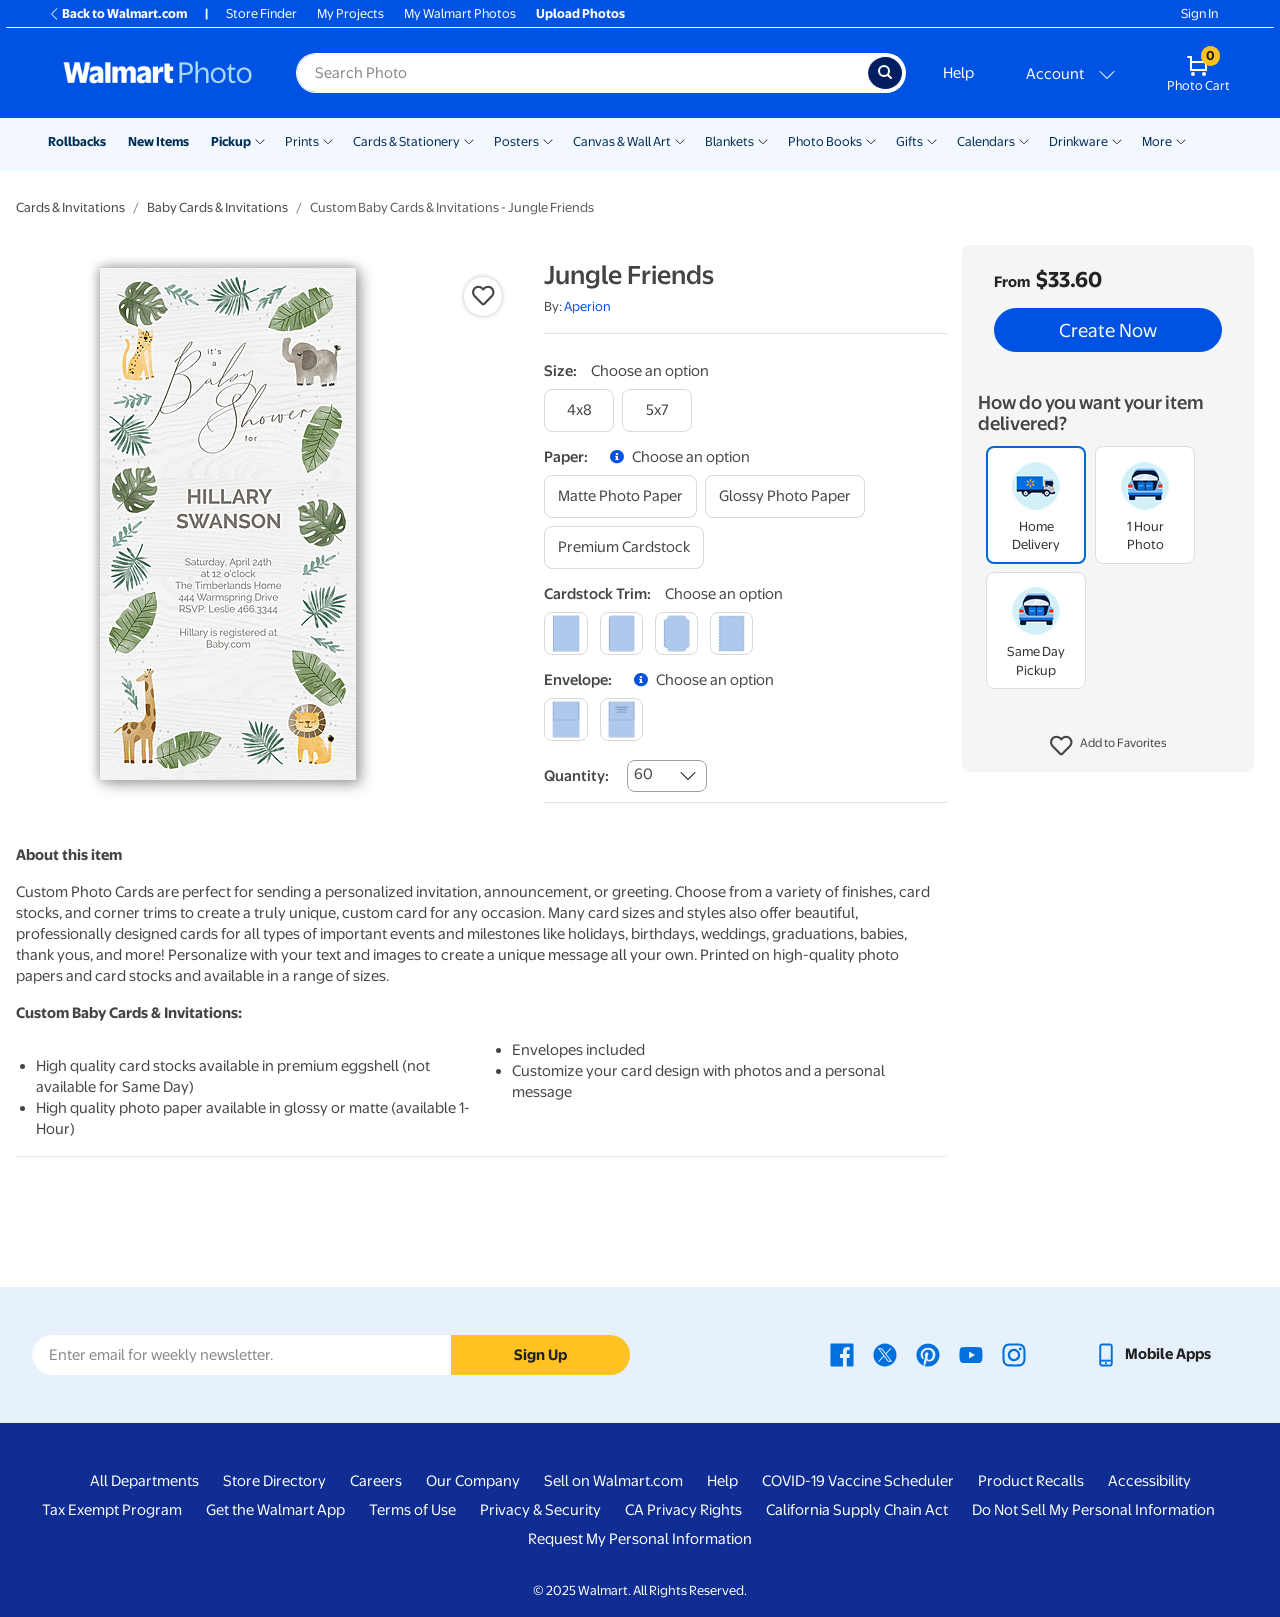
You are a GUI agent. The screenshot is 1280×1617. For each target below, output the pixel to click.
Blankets (729, 141)
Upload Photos (580, 13)
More (1157, 141)
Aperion (587, 306)
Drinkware (1078, 141)
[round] (621, 633)
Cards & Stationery (406, 141)
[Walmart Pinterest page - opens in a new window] (928, 1354)
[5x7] (657, 410)
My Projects (350, 13)
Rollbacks (77, 141)
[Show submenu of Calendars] (1024, 140)
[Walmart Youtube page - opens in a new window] (971, 1354)
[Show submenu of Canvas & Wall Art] (680, 140)
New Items (158, 141)
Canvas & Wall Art (622, 141)
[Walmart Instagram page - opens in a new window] (1014, 1354)
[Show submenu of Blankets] (763, 140)
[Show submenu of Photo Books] (871, 140)
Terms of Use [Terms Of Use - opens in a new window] (412, 1510)
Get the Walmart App (275, 1510)
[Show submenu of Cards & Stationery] (469, 140)
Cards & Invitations (70, 207)
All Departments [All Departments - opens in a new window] (144, 1481)
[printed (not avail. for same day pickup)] (621, 719)
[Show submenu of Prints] (328, 140)
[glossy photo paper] (785, 496)
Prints (302, 141)
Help (958, 73)
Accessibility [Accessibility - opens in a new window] (1149, 1481)
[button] (1108, 746)
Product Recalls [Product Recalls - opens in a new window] (1031, 1481)
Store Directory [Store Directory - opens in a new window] (274, 1481)
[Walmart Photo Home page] (158, 73)
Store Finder (261, 13)
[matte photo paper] (620, 496)
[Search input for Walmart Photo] (582, 73)
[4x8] (579, 410)
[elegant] (676, 633)
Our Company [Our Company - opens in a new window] (473, 1481)
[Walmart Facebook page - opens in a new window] (842, 1354)
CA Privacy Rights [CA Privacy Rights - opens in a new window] (683, 1510)
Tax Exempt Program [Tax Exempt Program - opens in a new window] (112, 1510)
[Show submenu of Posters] (548, 140)
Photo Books (825, 141)
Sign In (1199, 13)
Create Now (1108, 330)
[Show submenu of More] (1181, 140)
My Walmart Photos (460, 13)
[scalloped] (731, 633)
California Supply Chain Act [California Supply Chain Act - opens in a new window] (857, 1510)
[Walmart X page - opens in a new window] (885, 1354)
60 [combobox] (643, 774)
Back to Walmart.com (117, 13)
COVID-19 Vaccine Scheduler (858, 1481)
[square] (565, 633)
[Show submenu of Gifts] (932, 140)
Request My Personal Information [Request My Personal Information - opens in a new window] (640, 1539)
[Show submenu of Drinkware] (1117, 140)
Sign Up (540, 1355)
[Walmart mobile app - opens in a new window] (1152, 1354)
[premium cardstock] (624, 547)
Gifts (909, 141)
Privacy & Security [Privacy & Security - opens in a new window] (540, 1510)
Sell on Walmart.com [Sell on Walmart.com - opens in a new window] (613, 1481)
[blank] (565, 719)
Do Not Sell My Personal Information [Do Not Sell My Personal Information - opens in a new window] (1093, 1510)
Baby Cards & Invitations (217, 207)
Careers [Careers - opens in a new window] (376, 1481)
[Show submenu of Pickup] (260, 140)
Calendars (986, 141)
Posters (516, 141)
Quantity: (576, 776)
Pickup (231, 141)
